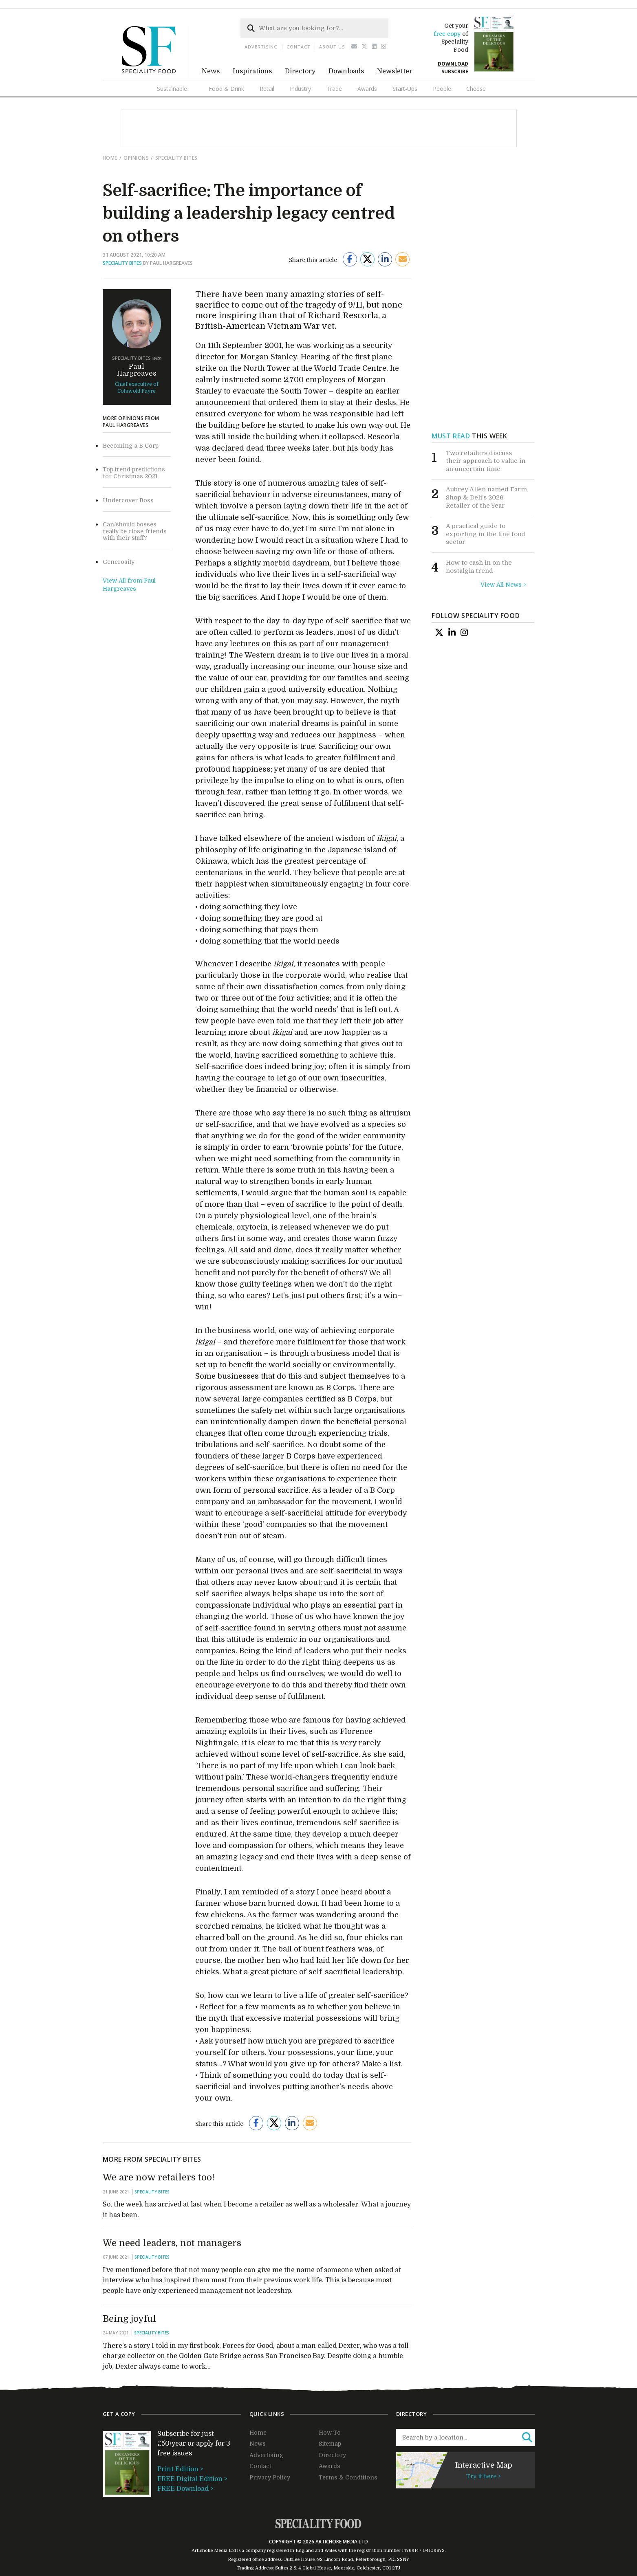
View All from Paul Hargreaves (129, 584)
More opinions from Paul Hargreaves (131, 422)
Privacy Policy (269, 2477)
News (211, 71)
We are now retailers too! (158, 2177)
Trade (334, 88)
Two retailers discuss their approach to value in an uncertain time (485, 461)
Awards (367, 88)
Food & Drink (226, 88)
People (442, 88)
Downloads (346, 71)
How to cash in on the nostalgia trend (479, 566)
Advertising (261, 47)
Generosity (118, 562)
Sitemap (330, 2443)
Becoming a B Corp (131, 445)
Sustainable (172, 88)
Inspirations (252, 71)
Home (110, 157)
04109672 (434, 2550)
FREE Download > (185, 2488)
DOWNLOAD (453, 63)
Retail (267, 88)
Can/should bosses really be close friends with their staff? (135, 531)
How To (330, 2432)
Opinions (136, 157)
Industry (300, 88)
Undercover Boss (128, 500)
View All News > (503, 584)
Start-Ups (404, 88)
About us (332, 47)
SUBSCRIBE (454, 71)
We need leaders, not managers (172, 2243)
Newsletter (394, 71)
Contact (299, 47)
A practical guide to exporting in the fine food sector (485, 534)
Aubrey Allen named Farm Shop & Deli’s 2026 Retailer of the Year (486, 497)
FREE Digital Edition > (192, 2479)
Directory (300, 71)
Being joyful (129, 2319)
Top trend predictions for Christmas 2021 (134, 473)
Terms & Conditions (348, 2477)
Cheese (476, 88)
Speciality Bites (176, 157)
